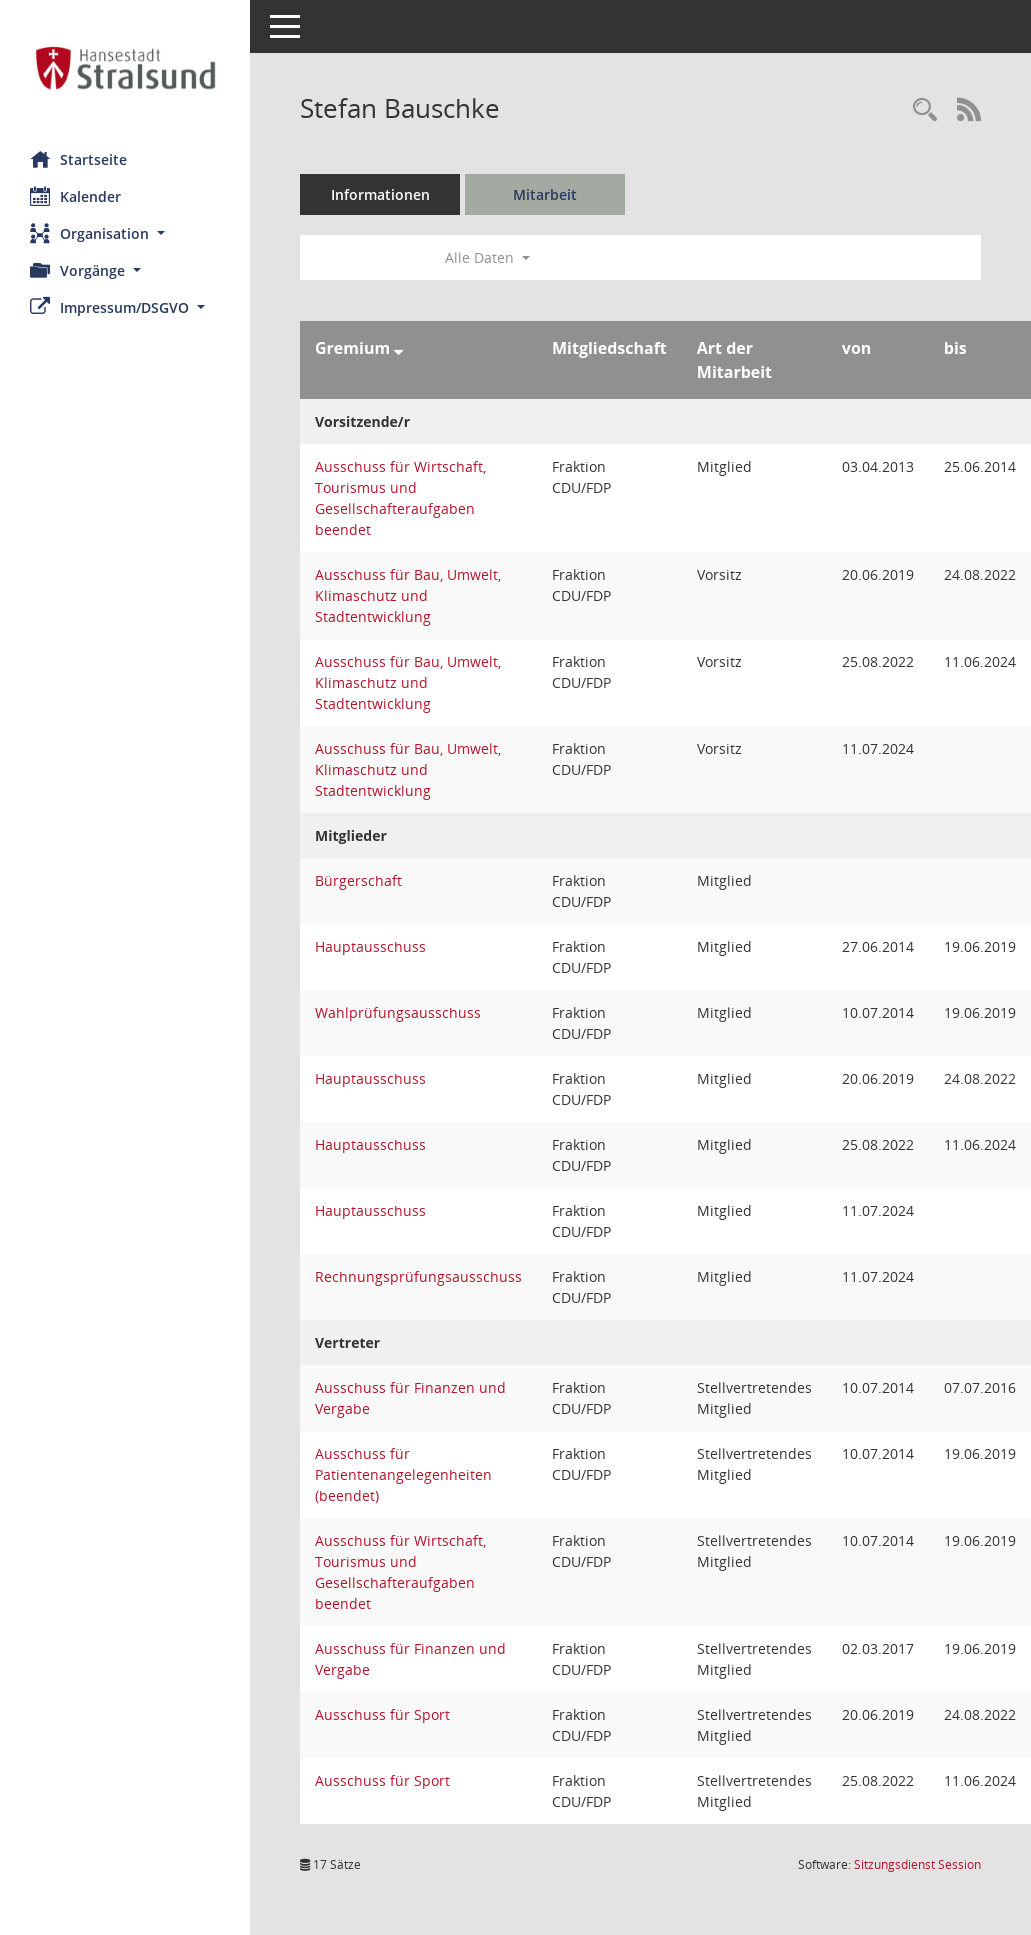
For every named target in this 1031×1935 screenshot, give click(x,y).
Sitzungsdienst (917, 1864)
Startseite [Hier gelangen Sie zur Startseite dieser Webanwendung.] (78, 159)
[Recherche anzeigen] (925, 110)
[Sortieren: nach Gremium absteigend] (398, 348)
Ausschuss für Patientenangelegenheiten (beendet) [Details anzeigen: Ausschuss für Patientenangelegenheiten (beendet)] (403, 1474)
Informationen (380, 194)
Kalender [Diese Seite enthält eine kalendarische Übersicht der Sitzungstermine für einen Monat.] (75, 196)
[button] (125, 233)
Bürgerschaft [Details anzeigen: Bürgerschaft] (358, 880)
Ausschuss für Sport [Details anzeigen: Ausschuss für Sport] (382, 1714)
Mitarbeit (545, 194)
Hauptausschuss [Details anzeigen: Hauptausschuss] (370, 946)
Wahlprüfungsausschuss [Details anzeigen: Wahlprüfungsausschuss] (398, 1012)
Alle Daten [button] (487, 257)
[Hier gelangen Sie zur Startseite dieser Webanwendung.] (125, 68)
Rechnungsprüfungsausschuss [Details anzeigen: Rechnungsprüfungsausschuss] (418, 1276)
